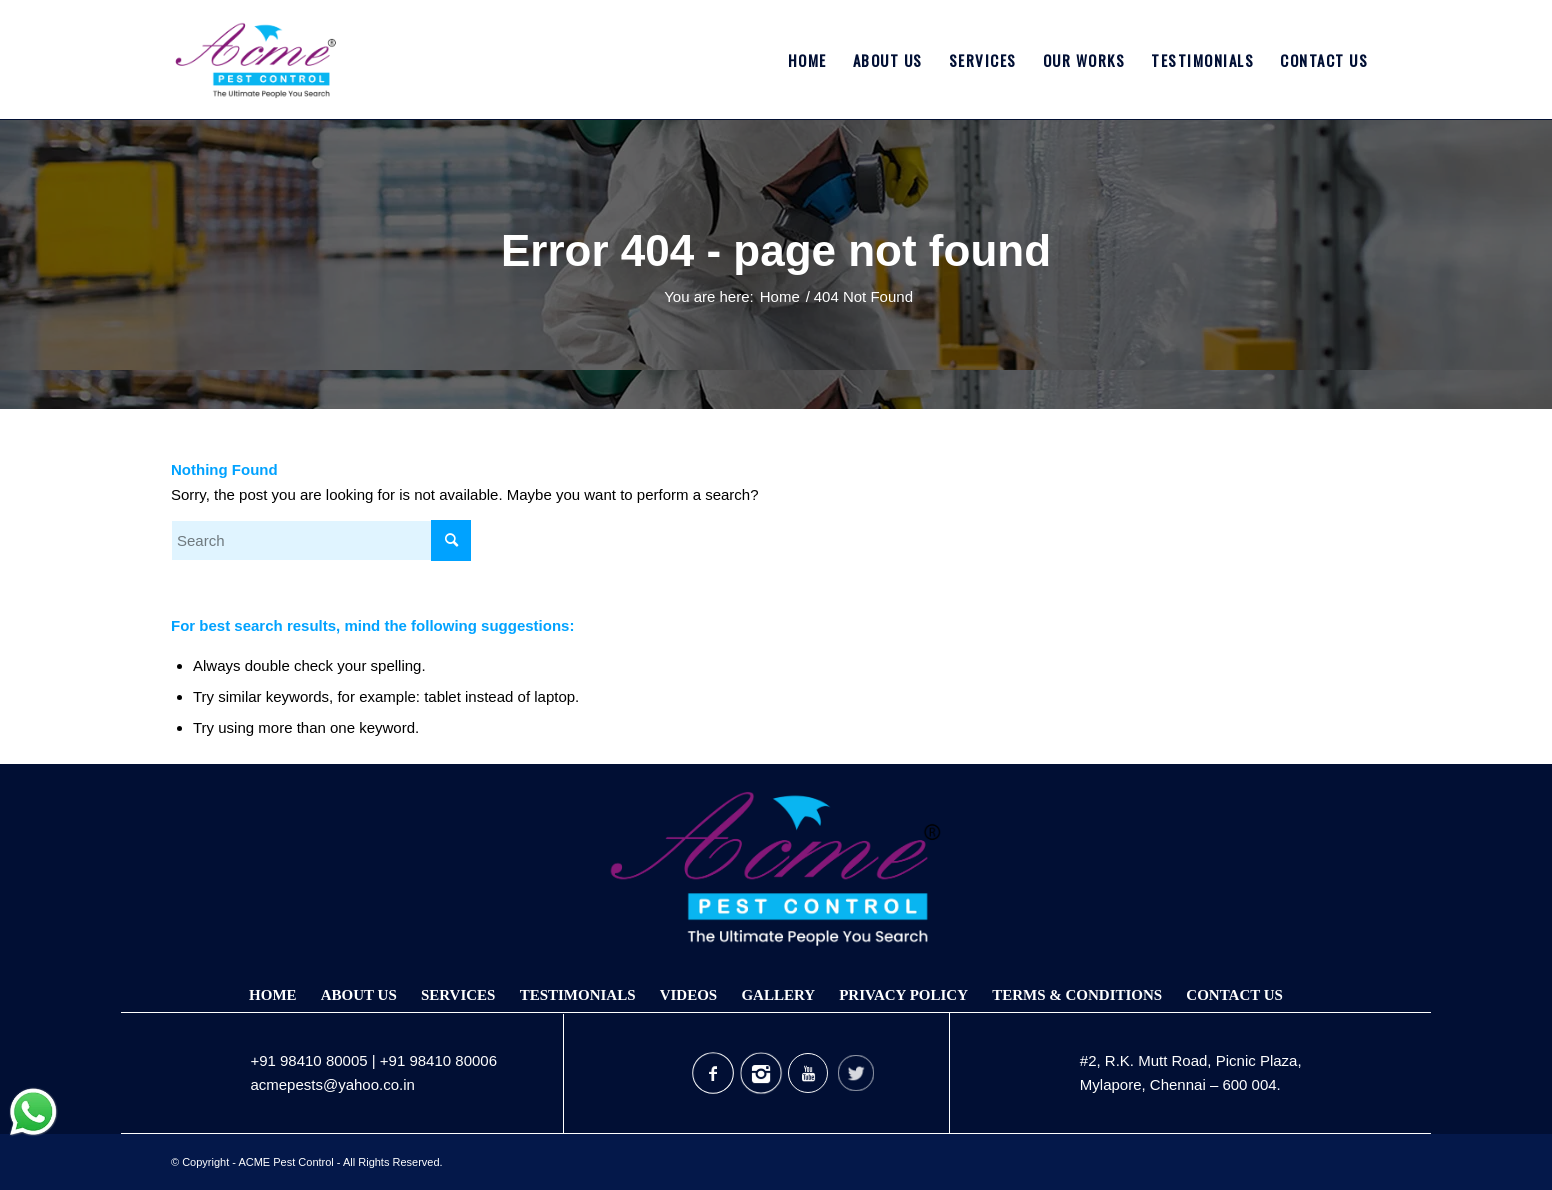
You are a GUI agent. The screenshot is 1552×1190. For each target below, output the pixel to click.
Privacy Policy (903, 995)
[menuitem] (807, 60)
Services (458, 995)
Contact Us (1234, 995)
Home (273, 995)
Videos (689, 995)
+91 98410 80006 (438, 1060)
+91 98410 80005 (308, 1060)
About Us (359, 995)
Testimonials (578, 995)
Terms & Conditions (1077, 995)
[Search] (321, 540)
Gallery (778, 995)
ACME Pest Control (285, 1162)
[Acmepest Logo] (256, 60)
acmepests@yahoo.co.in (332, 1084)
